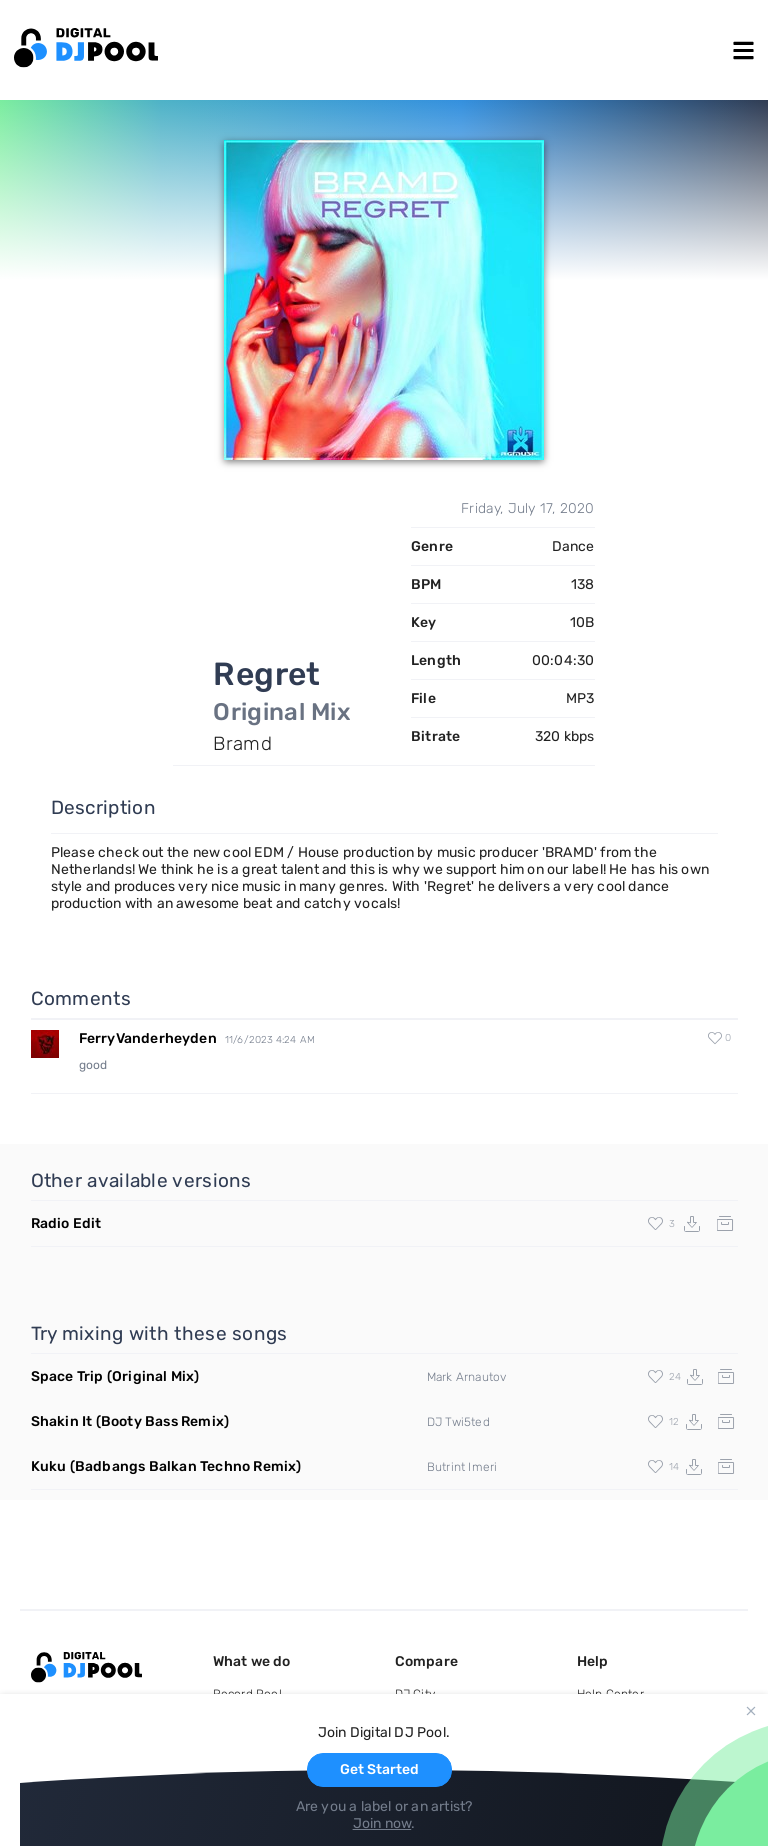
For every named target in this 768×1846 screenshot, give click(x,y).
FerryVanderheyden (148, 1038)
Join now (382, 1823)
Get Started (379, 1769)
